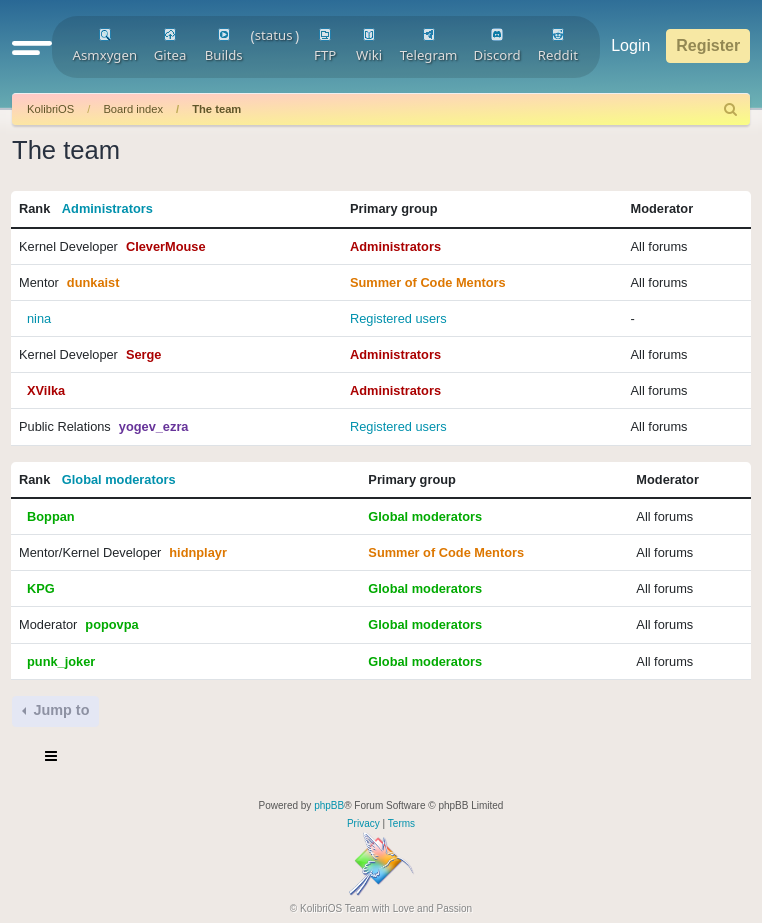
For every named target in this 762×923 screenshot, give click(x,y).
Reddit (558, 46)
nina (39, 318)
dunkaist (93, 282)
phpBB (329, 805)
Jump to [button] (59, 710)
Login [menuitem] (630, 45)
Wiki (369, 46)
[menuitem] (731, 109)
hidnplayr (198, 552)
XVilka (46, 390)
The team (216, 109)
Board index (133, 109)
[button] (32, 47)
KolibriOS (50, 109)
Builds (224, 46)
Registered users (398, 318)
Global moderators (119, 479)
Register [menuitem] (708, 45)
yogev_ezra (154, 426)
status (274, 35)
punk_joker (61, 661)
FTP (325, 46)
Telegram (429, 46)
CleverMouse (166, 246)
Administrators (107, 208)
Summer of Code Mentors (428, 282)
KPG (41, 588)
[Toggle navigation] (52, 759)
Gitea (170, 46)
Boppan (51, 516)
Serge (144, 354)
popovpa (111, 624)
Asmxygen (105, 46)
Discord (497, 46)
